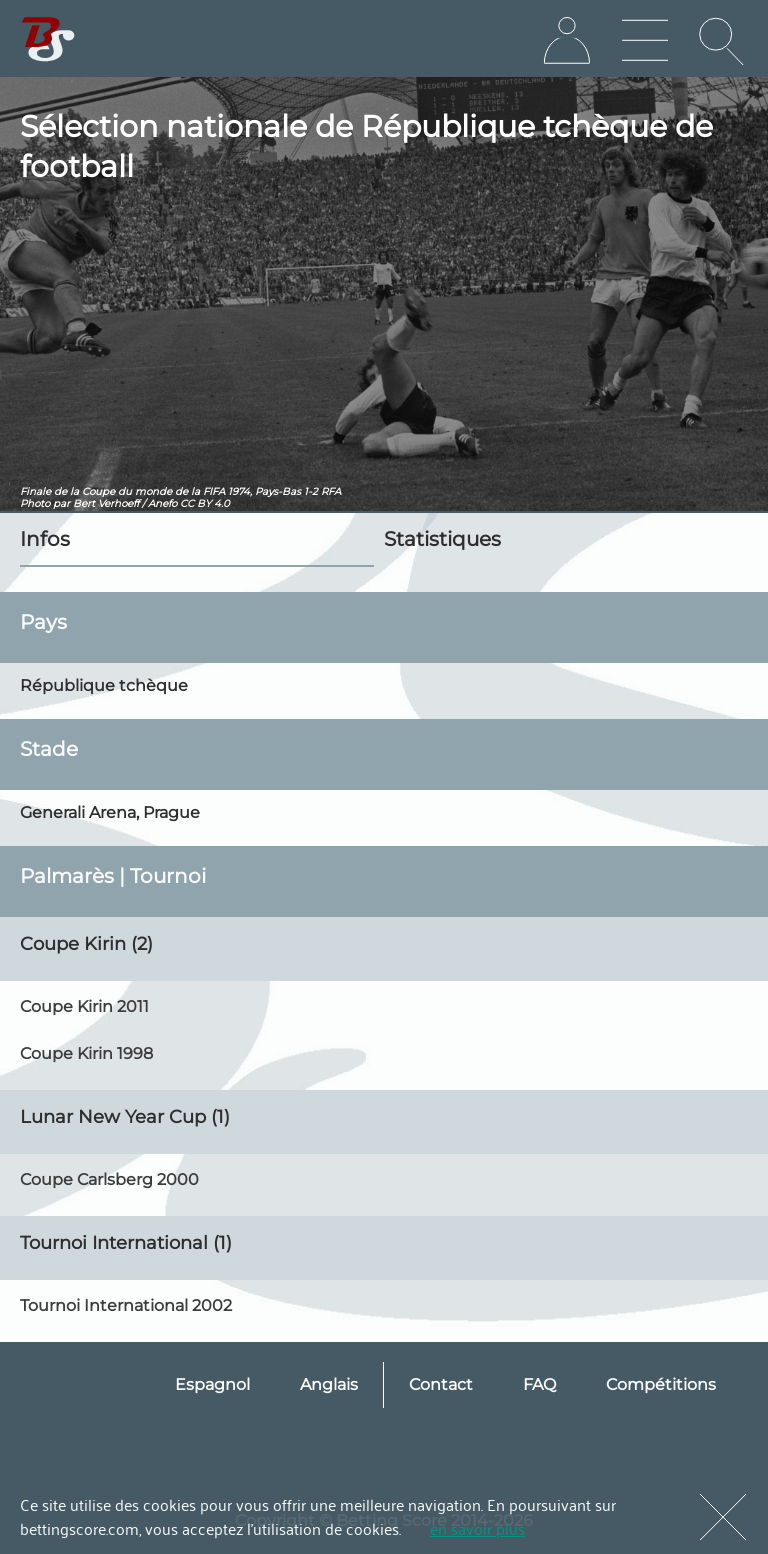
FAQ (539, 1384)
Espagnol (212, 1384)
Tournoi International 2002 (126, 1305)
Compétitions (661, 1384)
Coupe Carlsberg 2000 (109, 1179)
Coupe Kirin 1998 (86, 1053)
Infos (45, 539)
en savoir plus (477, 1528)
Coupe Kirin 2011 (84, 1006)
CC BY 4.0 (205, 503)
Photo (35, 503)
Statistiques (442, 539)
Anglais (329, 1384)
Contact (441, 1384)
